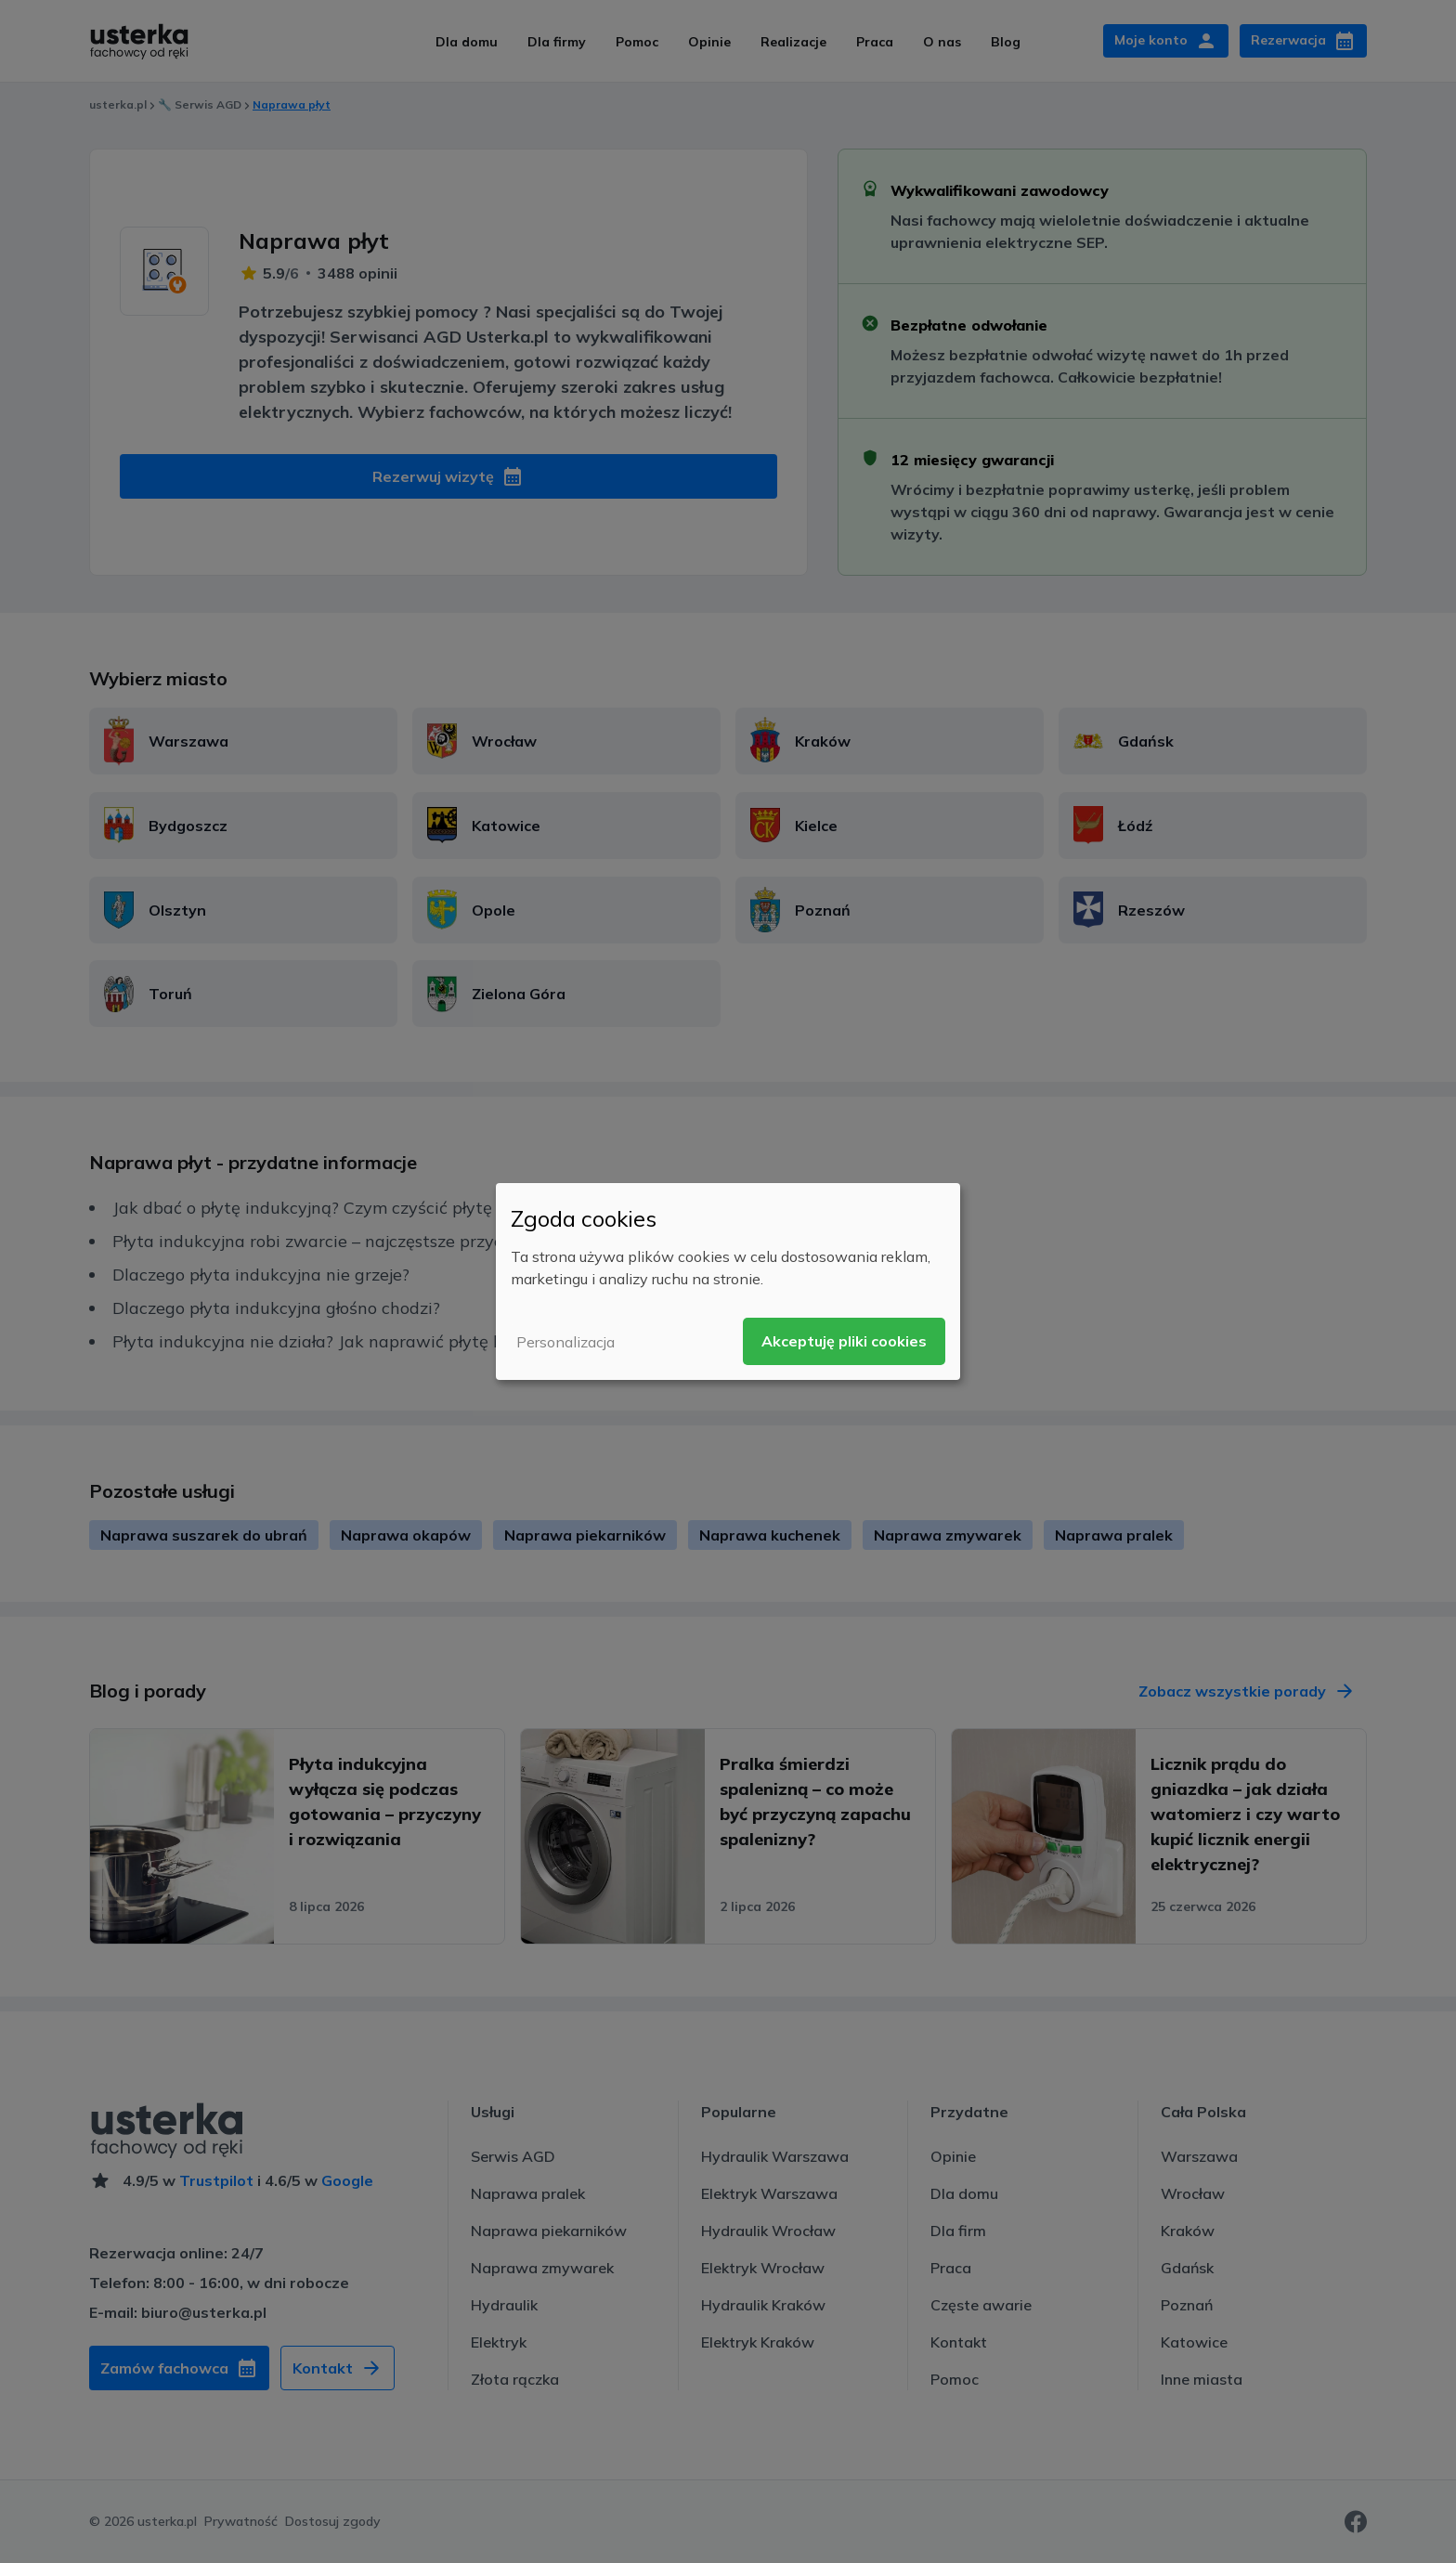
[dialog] (728, 1281)
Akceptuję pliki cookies (844, 1341)
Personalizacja (565, 1342)
